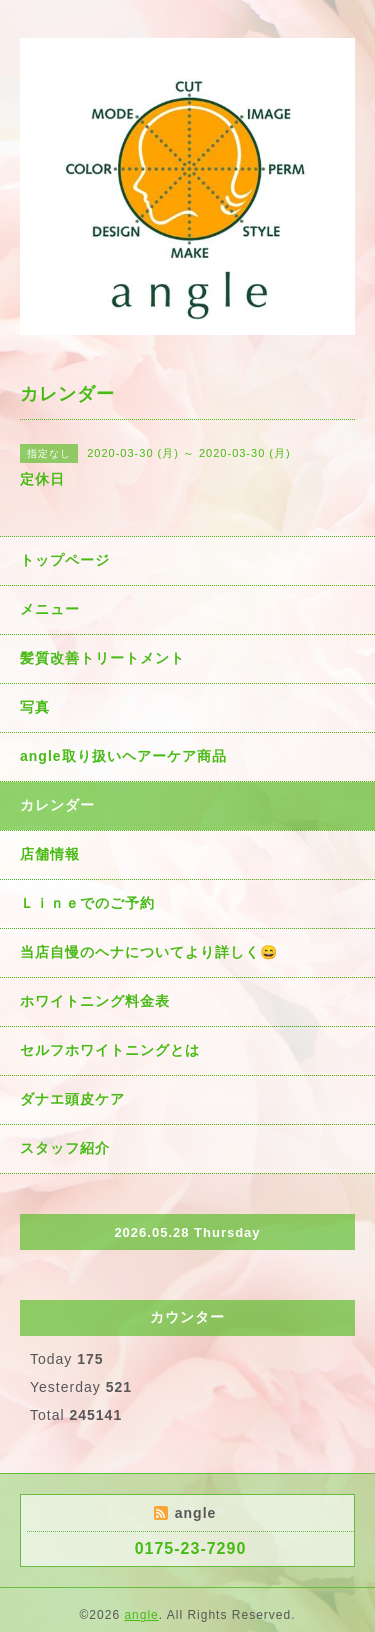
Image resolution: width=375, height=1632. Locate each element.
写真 (35, 707)
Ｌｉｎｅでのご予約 (87, 903)
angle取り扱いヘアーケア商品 (123, 756)
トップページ (65, 560)
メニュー (50, 609)
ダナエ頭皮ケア (72, 1099)
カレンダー (57, 805)
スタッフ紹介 (65, 1148)
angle (141, 1615)
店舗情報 (50, 854)
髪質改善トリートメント (102, 658)
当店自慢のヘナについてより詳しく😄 (149, 952)
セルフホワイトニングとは (110, 1050)
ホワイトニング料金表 (95, 1001)
